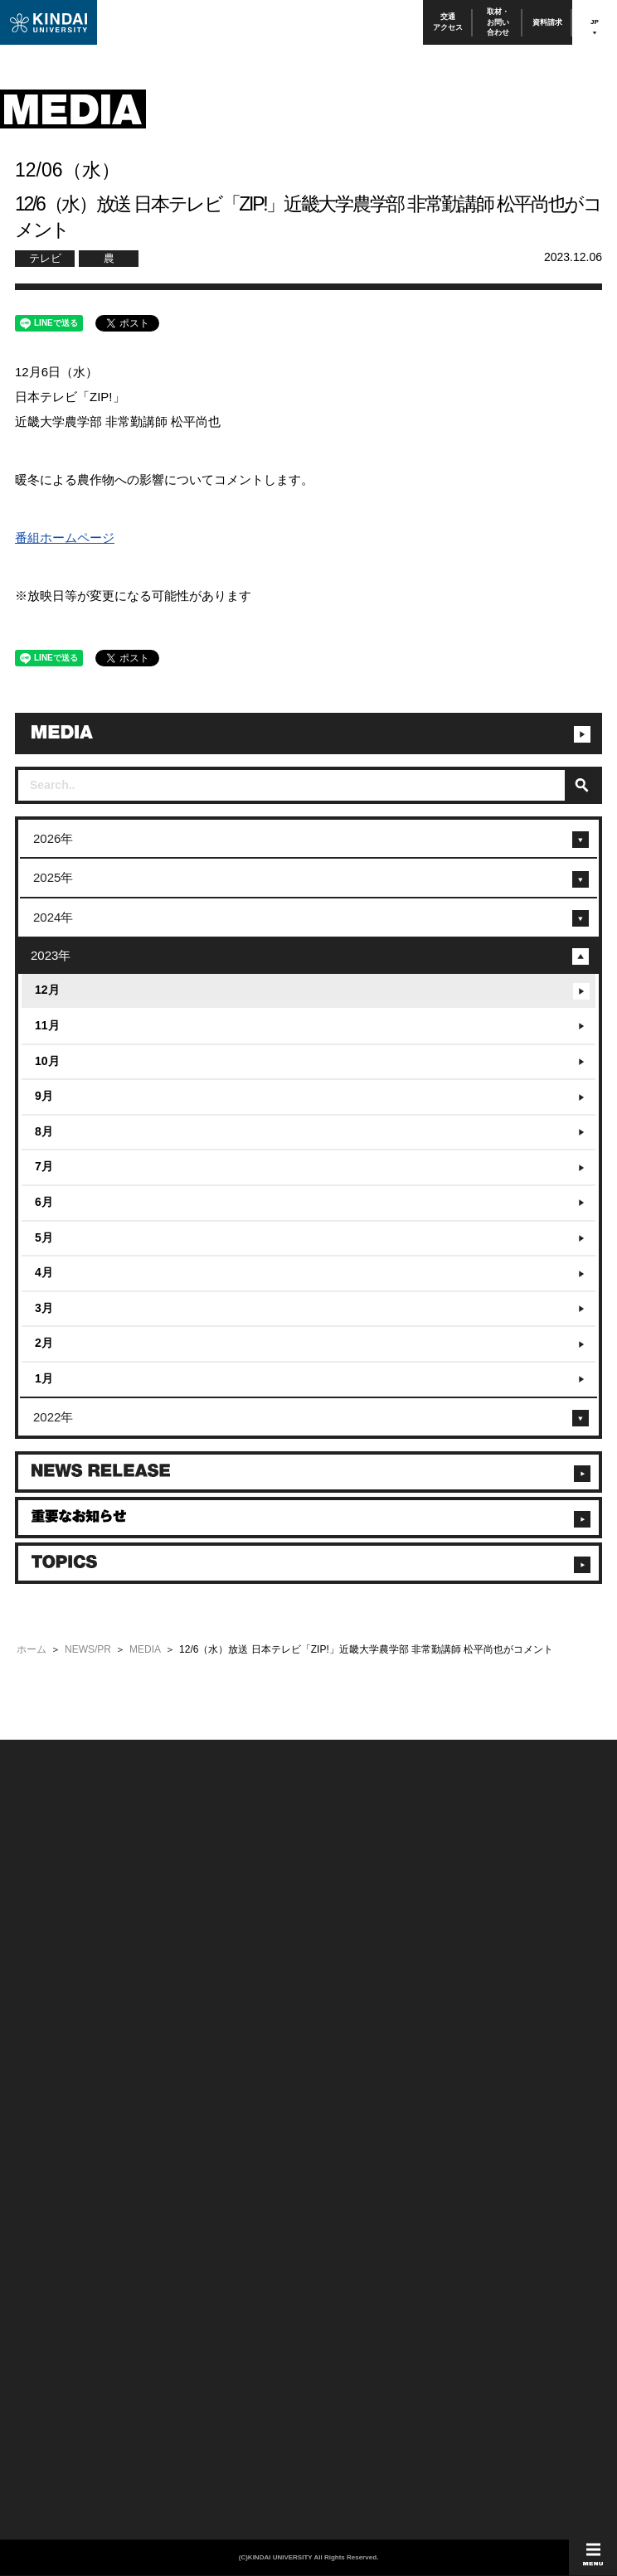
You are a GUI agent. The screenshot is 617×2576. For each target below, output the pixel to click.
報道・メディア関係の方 (59, 1978)
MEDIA (145, 1649)
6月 (44, 1201)
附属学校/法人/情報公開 (58, 1934)
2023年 (50, 955)
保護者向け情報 (43, 2089)
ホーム (31, 1649)
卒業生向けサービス (51, 2111)
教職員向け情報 (43, 2133)
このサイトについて (345, 1934)
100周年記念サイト (50, 2045)
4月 (44, 1272)
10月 (47, 1061)
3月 (44, 1308)
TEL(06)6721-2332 (49, 2239)
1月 (44, 1378)
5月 (44, 1237)
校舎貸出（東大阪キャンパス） (72, 2177)
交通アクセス (448, 21)
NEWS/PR (88, 1649)
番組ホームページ (64, 537)
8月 (44, 1131)
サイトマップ (333, 1978)
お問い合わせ (39, 1957)
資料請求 (547, 22)
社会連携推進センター (55, 2156)
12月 (47, 989)
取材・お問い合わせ (498, 21)
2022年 (53, 1417)
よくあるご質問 (43, 2023)
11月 (47, 1025)
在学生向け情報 (43, 2067)
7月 (44, 1166)
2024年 (53, 917)
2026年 (53, 838)
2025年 (53, 877)
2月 (44, 1342)
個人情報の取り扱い (345, 1957)
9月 (44, 1095)
